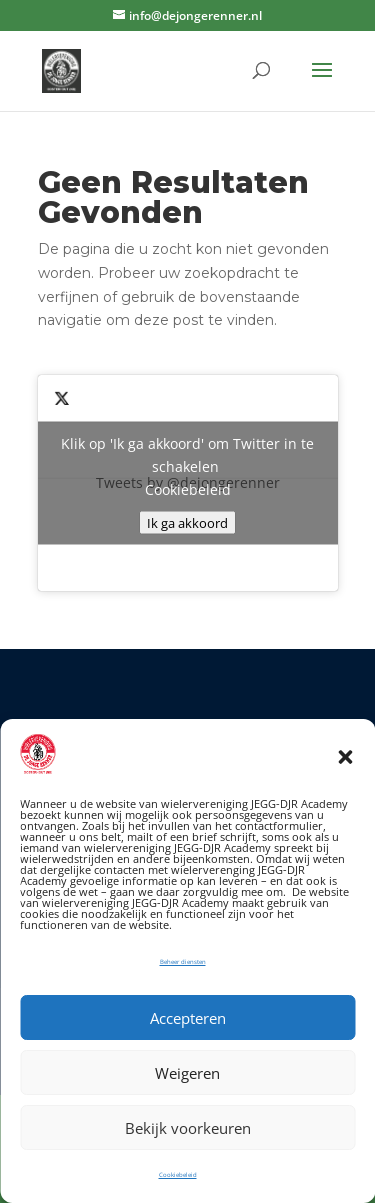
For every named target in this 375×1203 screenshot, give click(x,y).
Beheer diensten (183, 962)
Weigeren (187, 1073)
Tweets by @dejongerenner (188, 483)
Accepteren (188, 1018)
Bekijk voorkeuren (188, 1128)
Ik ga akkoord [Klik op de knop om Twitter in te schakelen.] (187, 523)
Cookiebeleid (178, 1175)
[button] (345, 757)
